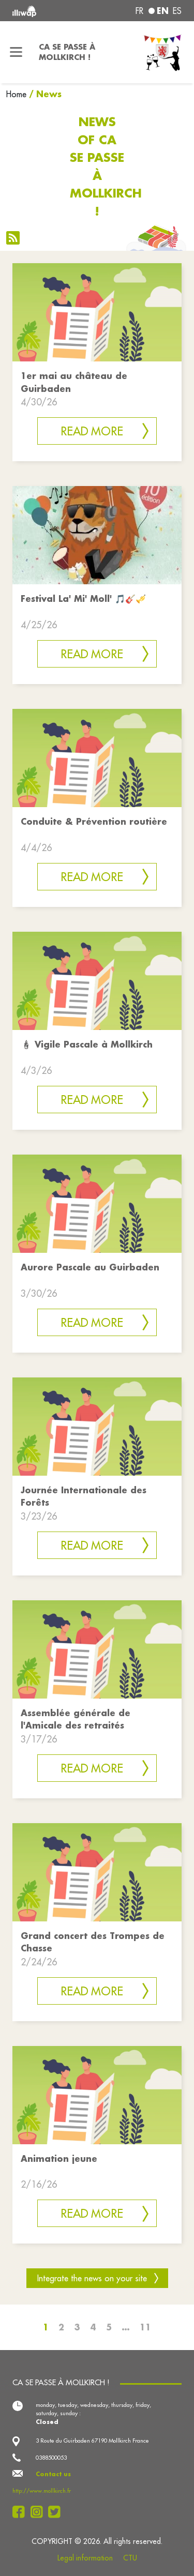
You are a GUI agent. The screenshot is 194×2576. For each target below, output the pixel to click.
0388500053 (51, 2457)
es (177, 11)
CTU (130, 2558)
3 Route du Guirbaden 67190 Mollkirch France (92, 2440)
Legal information (85, 2558)
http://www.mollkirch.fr (41, 2490)
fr (139, 11)
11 (145, 2327)
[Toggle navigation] (16, 52)
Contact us (53, 2474)
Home (16, 94)
